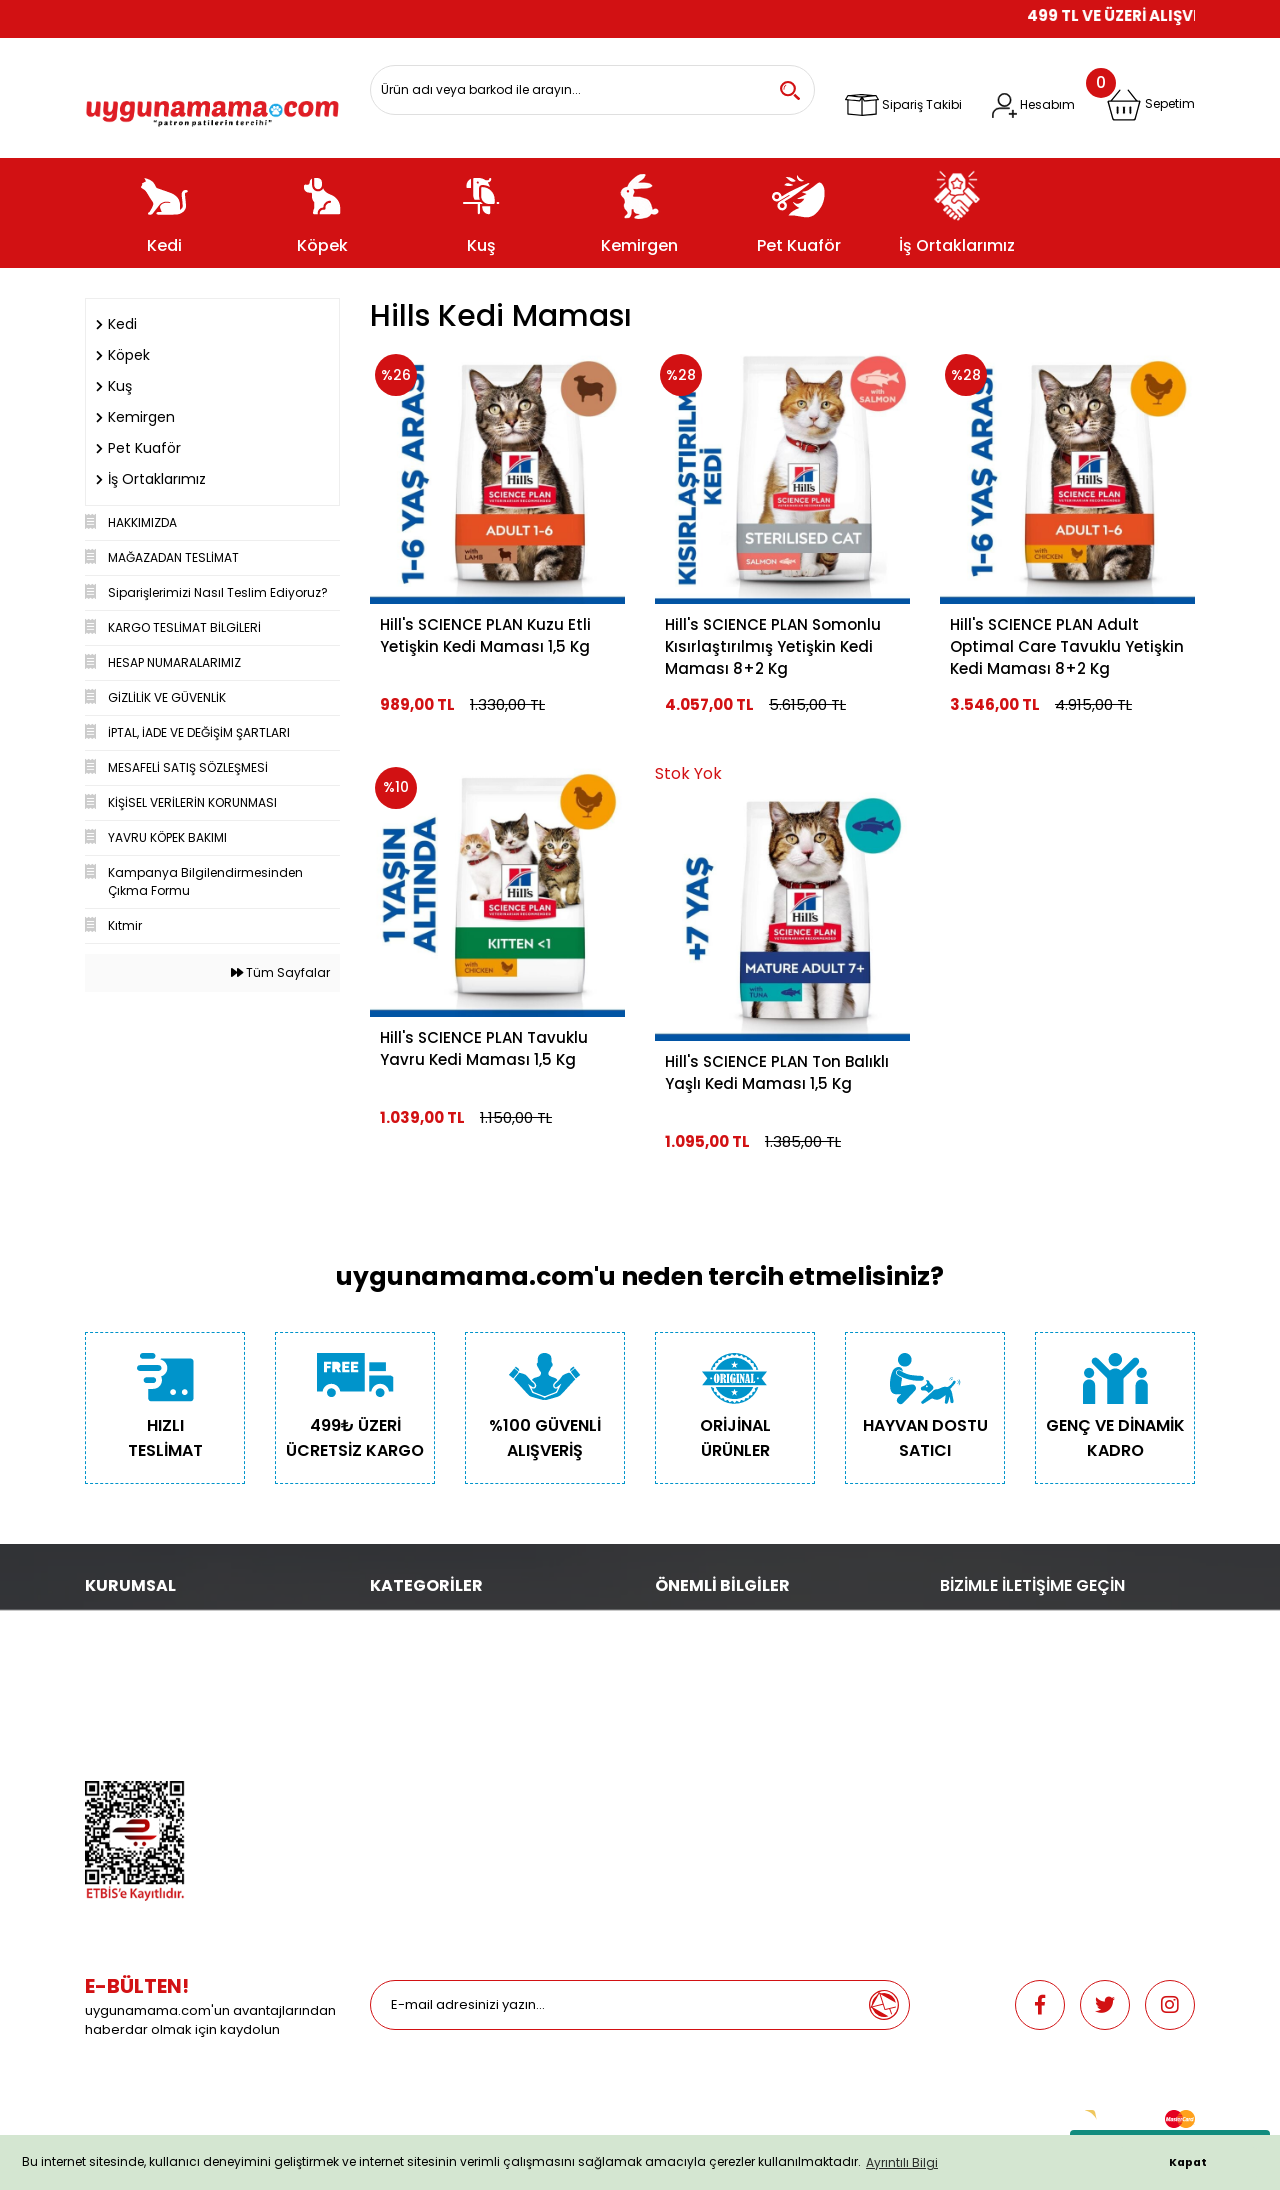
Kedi (383, 1621)
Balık (384, 1705)
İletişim (106, 1649)
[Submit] (884, 2005)
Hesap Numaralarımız (152, 1705)
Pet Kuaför (400, 1733)
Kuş (380, 1677)
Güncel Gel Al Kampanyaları (741, 1677)
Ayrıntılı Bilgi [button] (902, 2162)
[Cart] (1150, 105)
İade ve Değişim (703, 1733)
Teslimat (681, 1621)
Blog (99, 1761)
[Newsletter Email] (615, 2005)
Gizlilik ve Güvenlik (139, 1677)
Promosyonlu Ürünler (432, 1761)
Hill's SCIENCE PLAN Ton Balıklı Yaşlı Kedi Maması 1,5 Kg (777, 1072)
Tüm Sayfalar (280, 972)
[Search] (592, 90)
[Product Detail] (782, 774)
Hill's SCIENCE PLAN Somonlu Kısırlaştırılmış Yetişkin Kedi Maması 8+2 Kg (773, 646)
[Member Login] (1033, 105)
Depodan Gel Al (702, 1649)
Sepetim (680, 1705)
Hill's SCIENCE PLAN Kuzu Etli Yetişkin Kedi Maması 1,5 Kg (485, 635)
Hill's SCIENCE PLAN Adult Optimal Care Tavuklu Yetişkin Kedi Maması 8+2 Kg (1067, 646)
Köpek (388, 1649)
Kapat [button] (1188, 2162)
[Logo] (212, 106)
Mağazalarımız (131, 1733)
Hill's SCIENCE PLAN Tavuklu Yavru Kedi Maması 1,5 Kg (484, 1048)
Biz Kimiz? (114, 1621)
